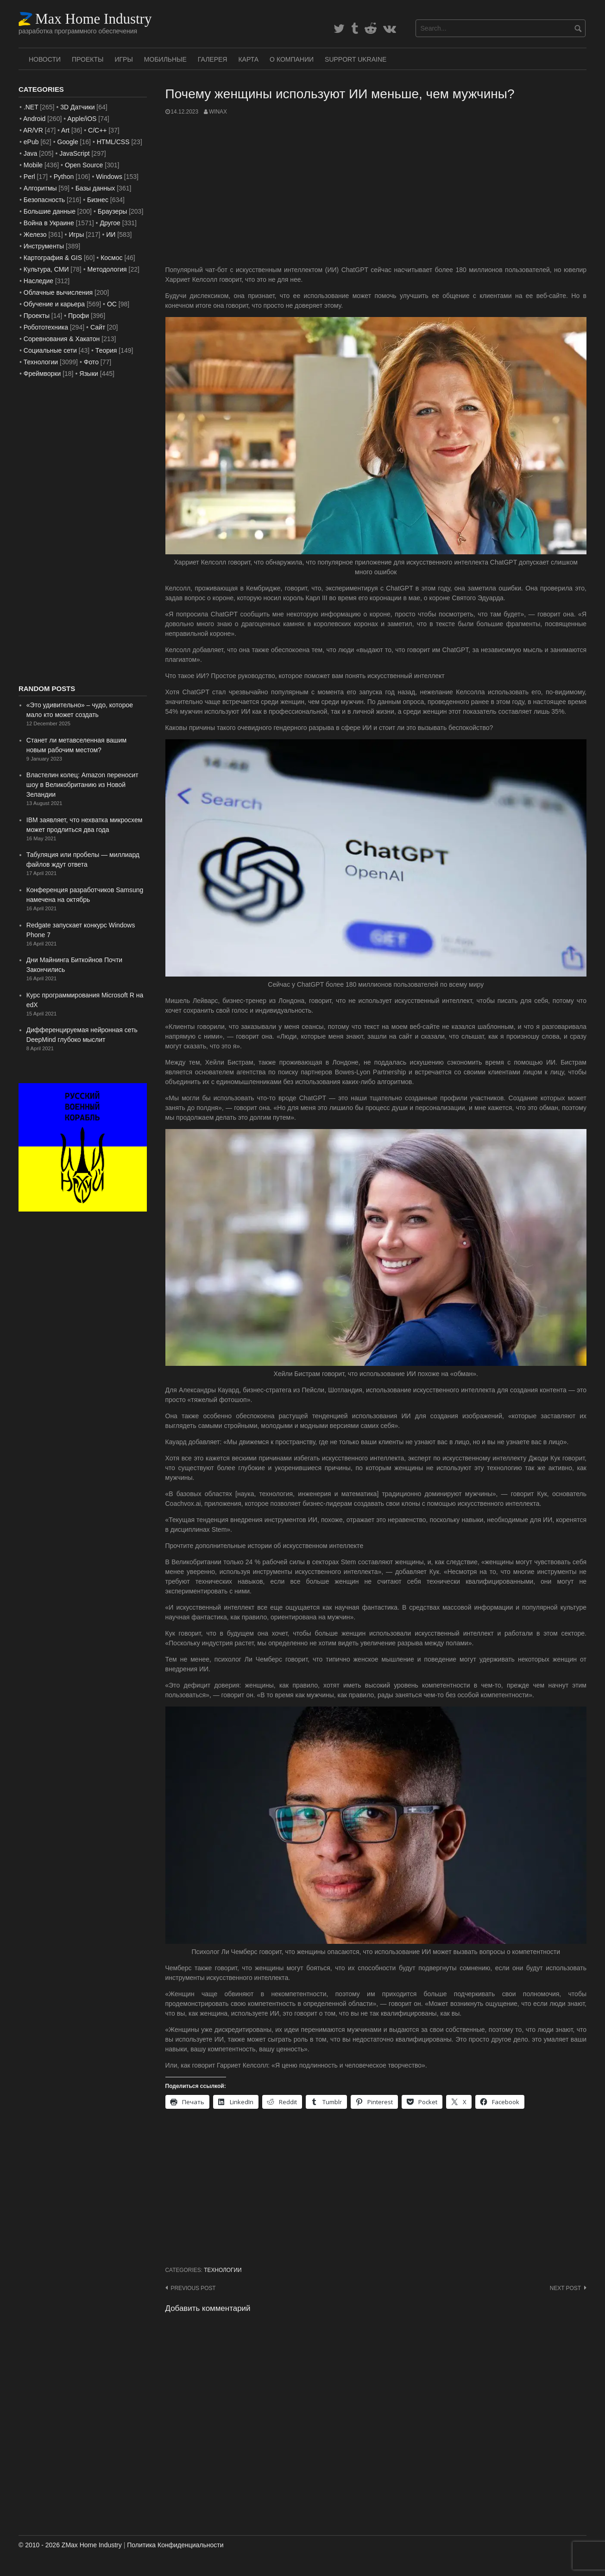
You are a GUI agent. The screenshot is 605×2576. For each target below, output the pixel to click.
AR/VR (33, 130)
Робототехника (46, 327)
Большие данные (50, 211)
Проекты (87, 59)
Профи (78, 315)
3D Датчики (77, 107)
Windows (109, 176)
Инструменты (44, 246)
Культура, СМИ (46, 269)
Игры (123, 59)
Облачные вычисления (58, 292)
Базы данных (95, 188)
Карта (248, 59)
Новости (45, 59)
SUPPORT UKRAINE (355, 59)
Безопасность (44, 199)
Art (65, 130)
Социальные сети (50, 350)
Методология (107, 269)
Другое (110, 223)
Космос (111, 257)
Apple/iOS (81, 118)
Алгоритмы (40, 188)
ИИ (110, 234)
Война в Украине (49, 223)
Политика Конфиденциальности (175, 2545)
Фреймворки (42, 373)
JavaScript (74, 153)
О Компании (292, 59)
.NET (31, 107)
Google (67, 142)
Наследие (38, 281)
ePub (31, 142)
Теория (106, 350)
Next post (565, 2288)
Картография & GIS (53, 257)
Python (64, 176)
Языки (88, 373)
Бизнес (97, 199)
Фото (91, 362)
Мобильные (165, 59)
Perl (29, 176)
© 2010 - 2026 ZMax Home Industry (70, 2545)
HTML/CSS (113, 142)
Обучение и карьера (54, 304)
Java (31, 153)
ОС (112, 304)
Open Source (84, 165)
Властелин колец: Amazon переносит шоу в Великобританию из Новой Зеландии (82, 784)
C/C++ (97, 130)
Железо (35, 234)
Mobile (33, 165)
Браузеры (112, 211)
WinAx (218, 111)
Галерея (212, 59)
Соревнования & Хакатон (62, 339)
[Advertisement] (376, 190)
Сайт (97, 327)
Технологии (222, 2270)
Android (34, 118)
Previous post (193, 2288)
